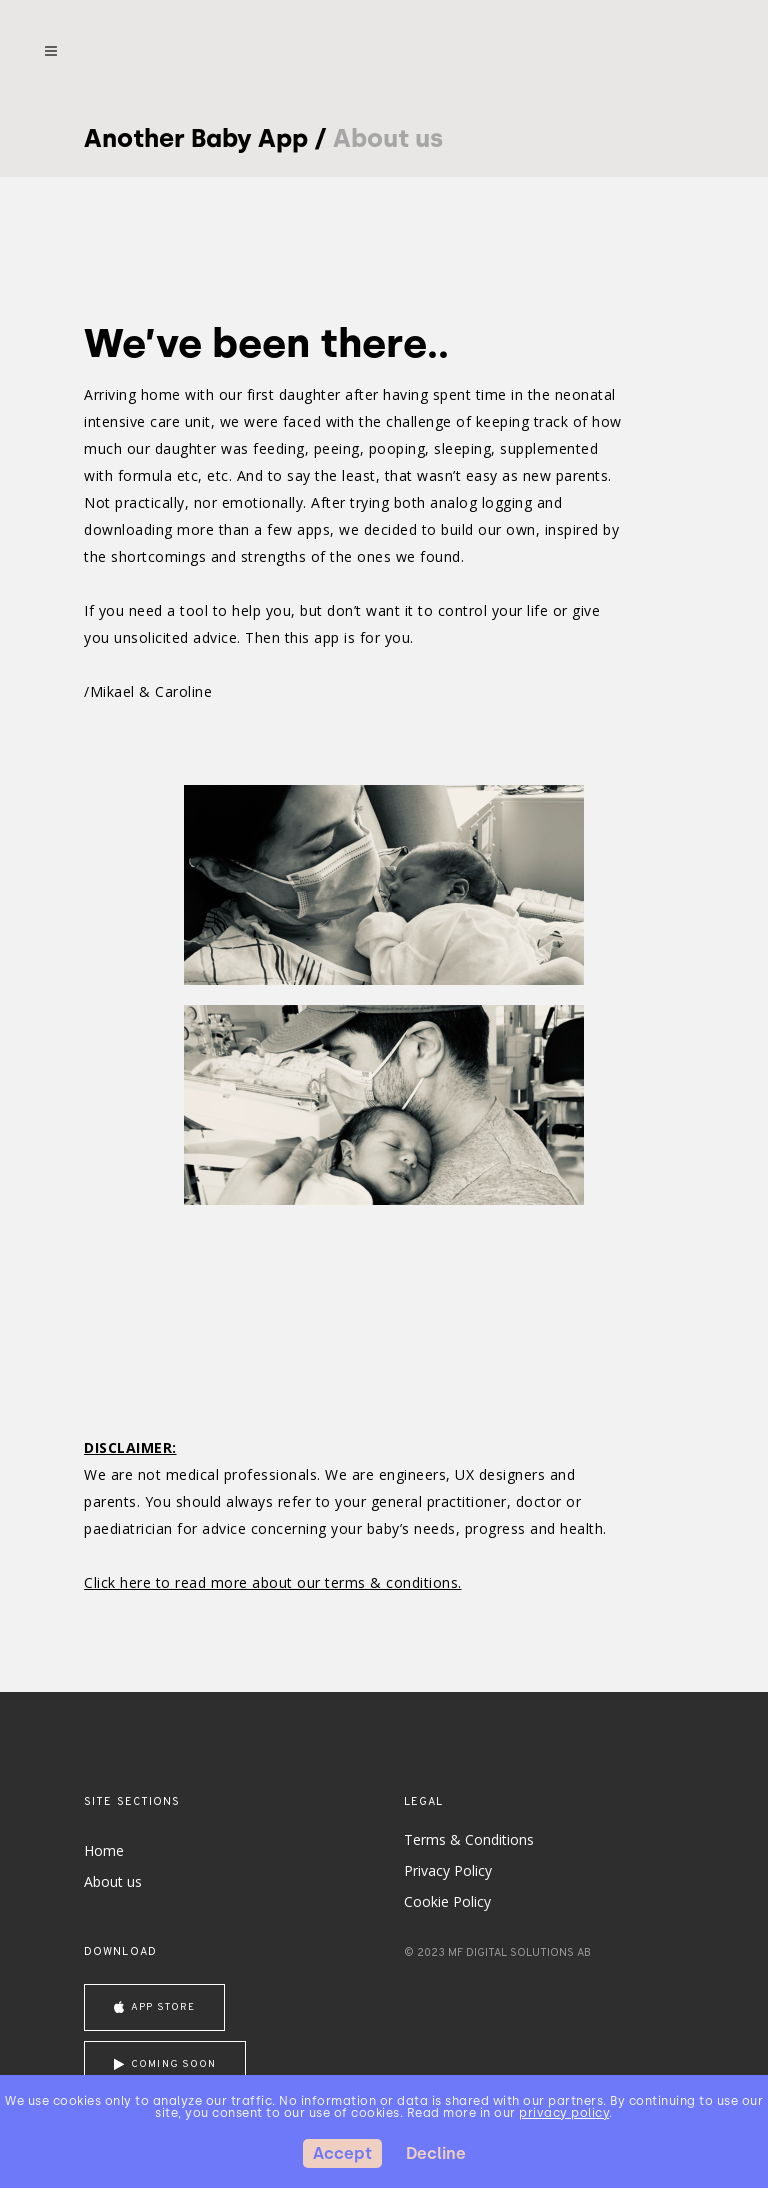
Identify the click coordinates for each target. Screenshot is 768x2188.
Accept (342, 2153)
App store (154, 2007)
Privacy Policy (448, 1870)
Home (104, 1850)
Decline (436, 2153)
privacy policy (564, 2113)
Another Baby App (196, 138)
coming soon (165, 2064)
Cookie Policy (447, 1901)
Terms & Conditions (469, 1839)
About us (113, 1881)
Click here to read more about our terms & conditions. (273, 1582)
